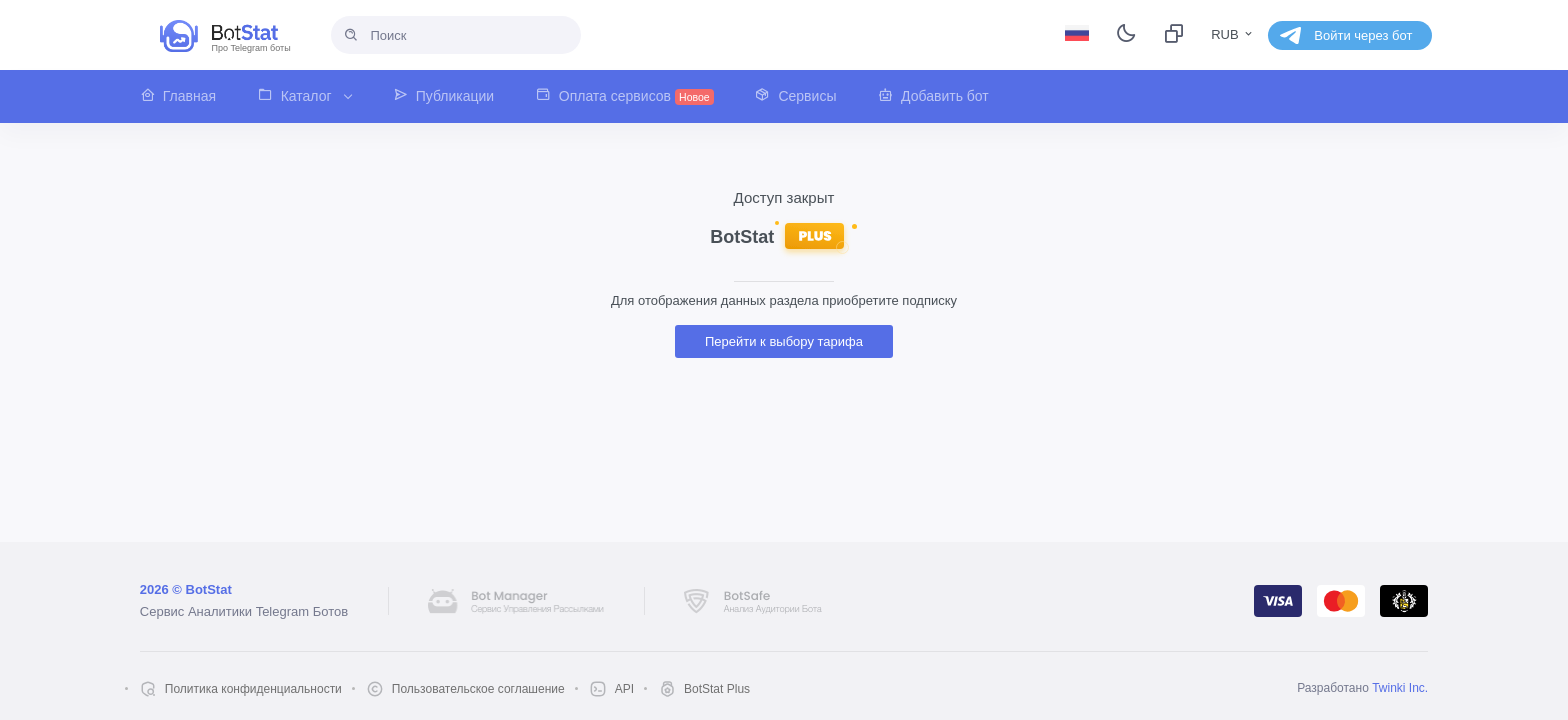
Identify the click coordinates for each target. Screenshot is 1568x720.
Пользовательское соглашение (478, 689)
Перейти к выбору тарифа (784, 341)
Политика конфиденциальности (253, 689)
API (624, 689)
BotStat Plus (717, 689)
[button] (188, 96)
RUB (1233, 34)
